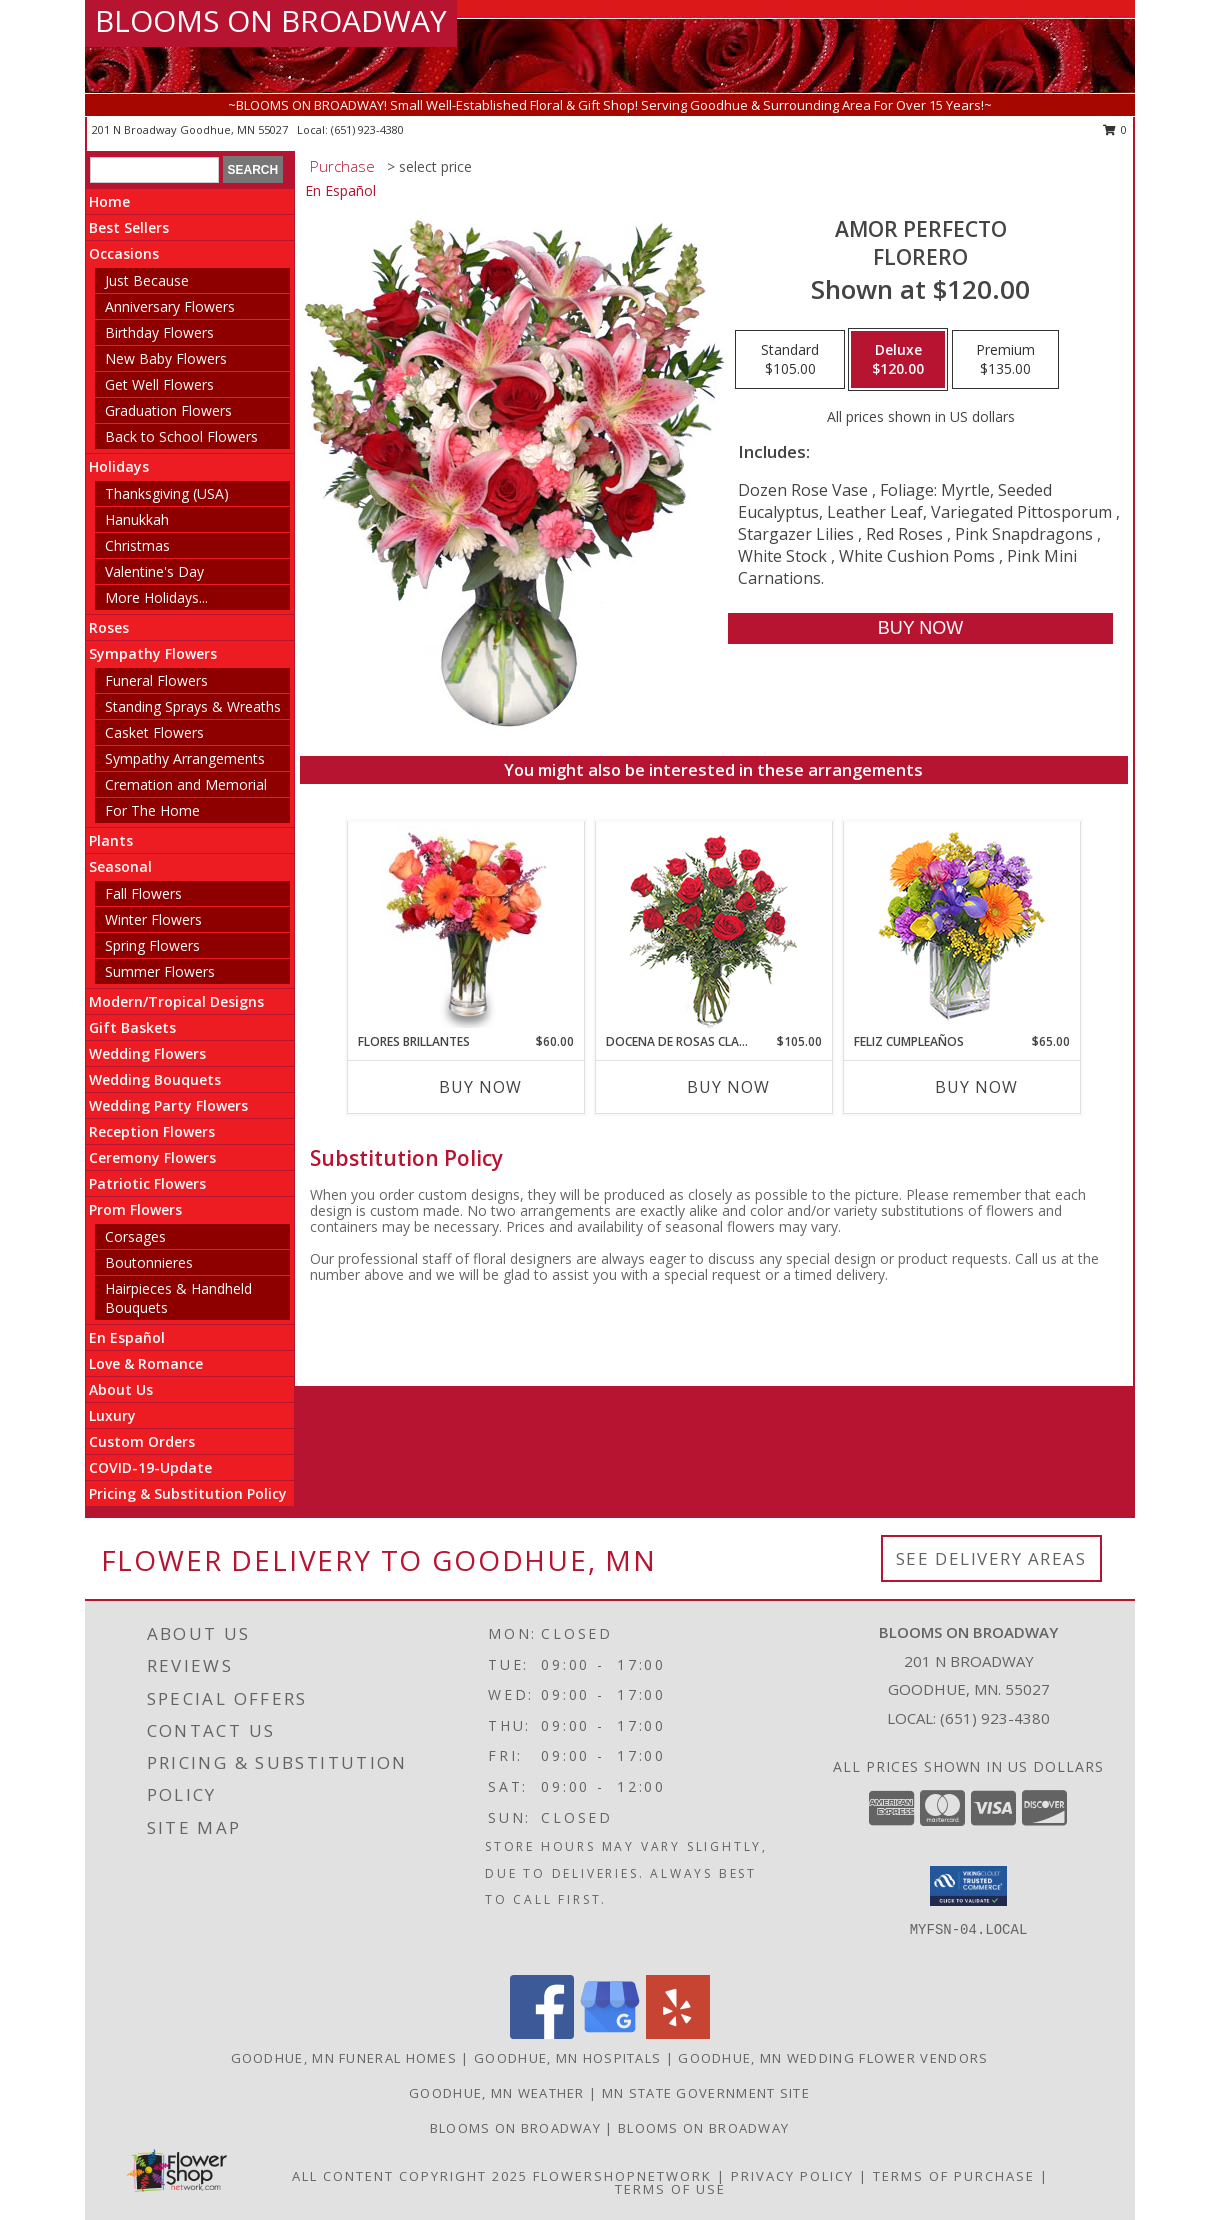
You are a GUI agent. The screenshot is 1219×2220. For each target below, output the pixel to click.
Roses (109, 627)
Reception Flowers (152, 1131)
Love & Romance (146, 1363)
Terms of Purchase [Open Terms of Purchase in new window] (954, 2176)
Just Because (147, 280)
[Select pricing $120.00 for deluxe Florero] (898, 360)
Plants (111, 840)
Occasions (124, 253)
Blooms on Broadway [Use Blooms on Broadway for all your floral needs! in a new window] (518, 2128)
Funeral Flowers (156, 680)
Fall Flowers (143, 893)
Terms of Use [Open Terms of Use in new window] (670, 2189)
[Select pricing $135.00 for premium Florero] (1005, 360)
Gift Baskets (132, 1027)
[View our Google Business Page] (610, 2033)
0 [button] (1115, 129)
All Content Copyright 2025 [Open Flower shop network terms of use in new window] (410, 2176)
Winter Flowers (153, 919)
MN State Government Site (706, 2093)
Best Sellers (129, 227)
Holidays (119, 466)
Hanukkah (137, 519)
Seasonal (120, 866)
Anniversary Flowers (170, 306)
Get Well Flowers (159, 384)
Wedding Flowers (147, 1053)
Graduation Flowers (168, 410)
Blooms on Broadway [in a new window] (703, 2128)
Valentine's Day (154, 571)
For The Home (152, 810)
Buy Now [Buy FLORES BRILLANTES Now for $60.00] (480, 1087)
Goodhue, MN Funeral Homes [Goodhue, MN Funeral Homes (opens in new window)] (344, 2058)
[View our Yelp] (678, 2033)
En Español (127, 1337)
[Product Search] (154, 170)
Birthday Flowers (159, 332)
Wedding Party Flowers (168, 1105)
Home (109, 201)
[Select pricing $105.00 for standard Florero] (790, 360)
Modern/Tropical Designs (176, 1001)
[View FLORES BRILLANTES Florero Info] (465, 927)
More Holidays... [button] (156, 597)
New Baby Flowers (166, 358)
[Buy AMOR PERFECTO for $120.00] (920, 628)
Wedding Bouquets (155, 1079)
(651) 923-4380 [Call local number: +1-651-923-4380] (367, 129)
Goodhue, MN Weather (497, 2093)
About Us (121, 1389)
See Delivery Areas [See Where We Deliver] (991, 1558)
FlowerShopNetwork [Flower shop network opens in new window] (622, 2176)
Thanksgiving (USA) (167, 493)
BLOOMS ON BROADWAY (271, 20)
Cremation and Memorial (186, 784)
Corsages (135, 1236)
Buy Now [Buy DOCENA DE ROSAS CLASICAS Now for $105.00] (728, 1087)
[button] (968, 1886)
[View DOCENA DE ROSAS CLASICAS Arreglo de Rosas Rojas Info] (713, 927)
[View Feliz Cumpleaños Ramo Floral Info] (961, 927)
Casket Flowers (154, 732)
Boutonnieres (149, 1262)
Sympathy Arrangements (185, 758)
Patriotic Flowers (147, 1183)
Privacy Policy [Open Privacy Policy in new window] (792, 2176)
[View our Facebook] (542, 2033)
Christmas (137, 545)
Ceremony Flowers (152, 1157)
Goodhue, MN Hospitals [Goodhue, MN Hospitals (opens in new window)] (567, 2058)
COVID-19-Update (150, 1467)
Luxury (112, 1415)
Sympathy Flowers (153, 653)
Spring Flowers (152, 945)
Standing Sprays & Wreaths (193, 706)
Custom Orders (142, 1441)
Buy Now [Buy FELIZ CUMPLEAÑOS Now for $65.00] (976, 1087)
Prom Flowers (135, 1209)
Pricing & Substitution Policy (188, 1493)
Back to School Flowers (181, 436)
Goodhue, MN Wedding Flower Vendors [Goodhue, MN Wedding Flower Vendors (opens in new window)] (833, 2058)
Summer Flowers (160, 971)
